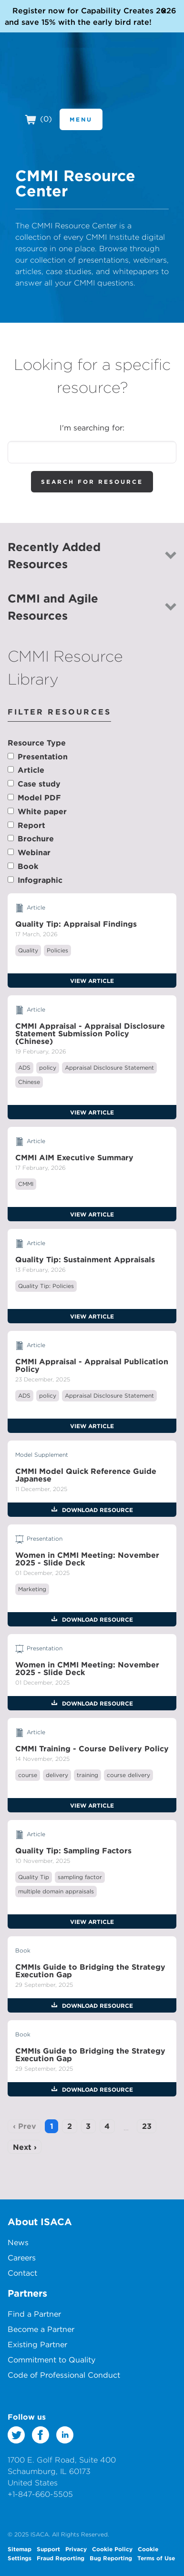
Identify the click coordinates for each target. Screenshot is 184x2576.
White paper (42, 811)
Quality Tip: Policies (46, 1285)
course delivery (128, 1775)
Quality (28, 950)
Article (31, 770)
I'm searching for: (92, 427)
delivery (57, 1775)
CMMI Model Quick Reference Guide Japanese (85, 1474)
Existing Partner (37, 2344)
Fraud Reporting (60, 2558)
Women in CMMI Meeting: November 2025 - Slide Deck (87, 1558)
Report (31, 825)
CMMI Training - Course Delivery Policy (92, 1748)
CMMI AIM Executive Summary (74, 1157)
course (27, 1775)
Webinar (34, 852)
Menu (81, 119)
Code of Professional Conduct (64, 2375)
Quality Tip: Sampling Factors (73, 1850)
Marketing (32, 1589)
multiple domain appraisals (56, 1891)
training (87, 1775)
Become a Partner (41, 2329)
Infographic (40, 880)
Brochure (36, 838)
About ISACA (40, 2222)
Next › (25, 2147)
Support (48, 2549)
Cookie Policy (112, 2549)
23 (147, 2126)
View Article (92, 980)
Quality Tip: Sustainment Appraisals (85, 1259)
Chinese (29, 1081)
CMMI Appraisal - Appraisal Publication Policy (91, 1365)
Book (28, 866)
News (18, 2242)
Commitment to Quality (51, 2359)
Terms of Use (156, 2558)
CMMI (25, 1183)
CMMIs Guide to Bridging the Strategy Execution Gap (90, 1970)
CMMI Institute (61, 82)
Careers (22, 2257)
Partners (27, 2293)
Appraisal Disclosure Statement (109, 1067)
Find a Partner (34, 2314)
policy (47, 1067)
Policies (57, 950)
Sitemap (19, 2549)
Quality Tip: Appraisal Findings (76, 924)
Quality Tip (33, 1877)
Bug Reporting (111, 2558)
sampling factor (80, 1877)
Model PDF (39, 797)
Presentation (43, 756)
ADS (24, 1067)
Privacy (76, 2549)
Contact (22, 2273)
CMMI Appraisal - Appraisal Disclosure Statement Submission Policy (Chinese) (90, 1033)
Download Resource (96, 1509)
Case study (39, 783)
